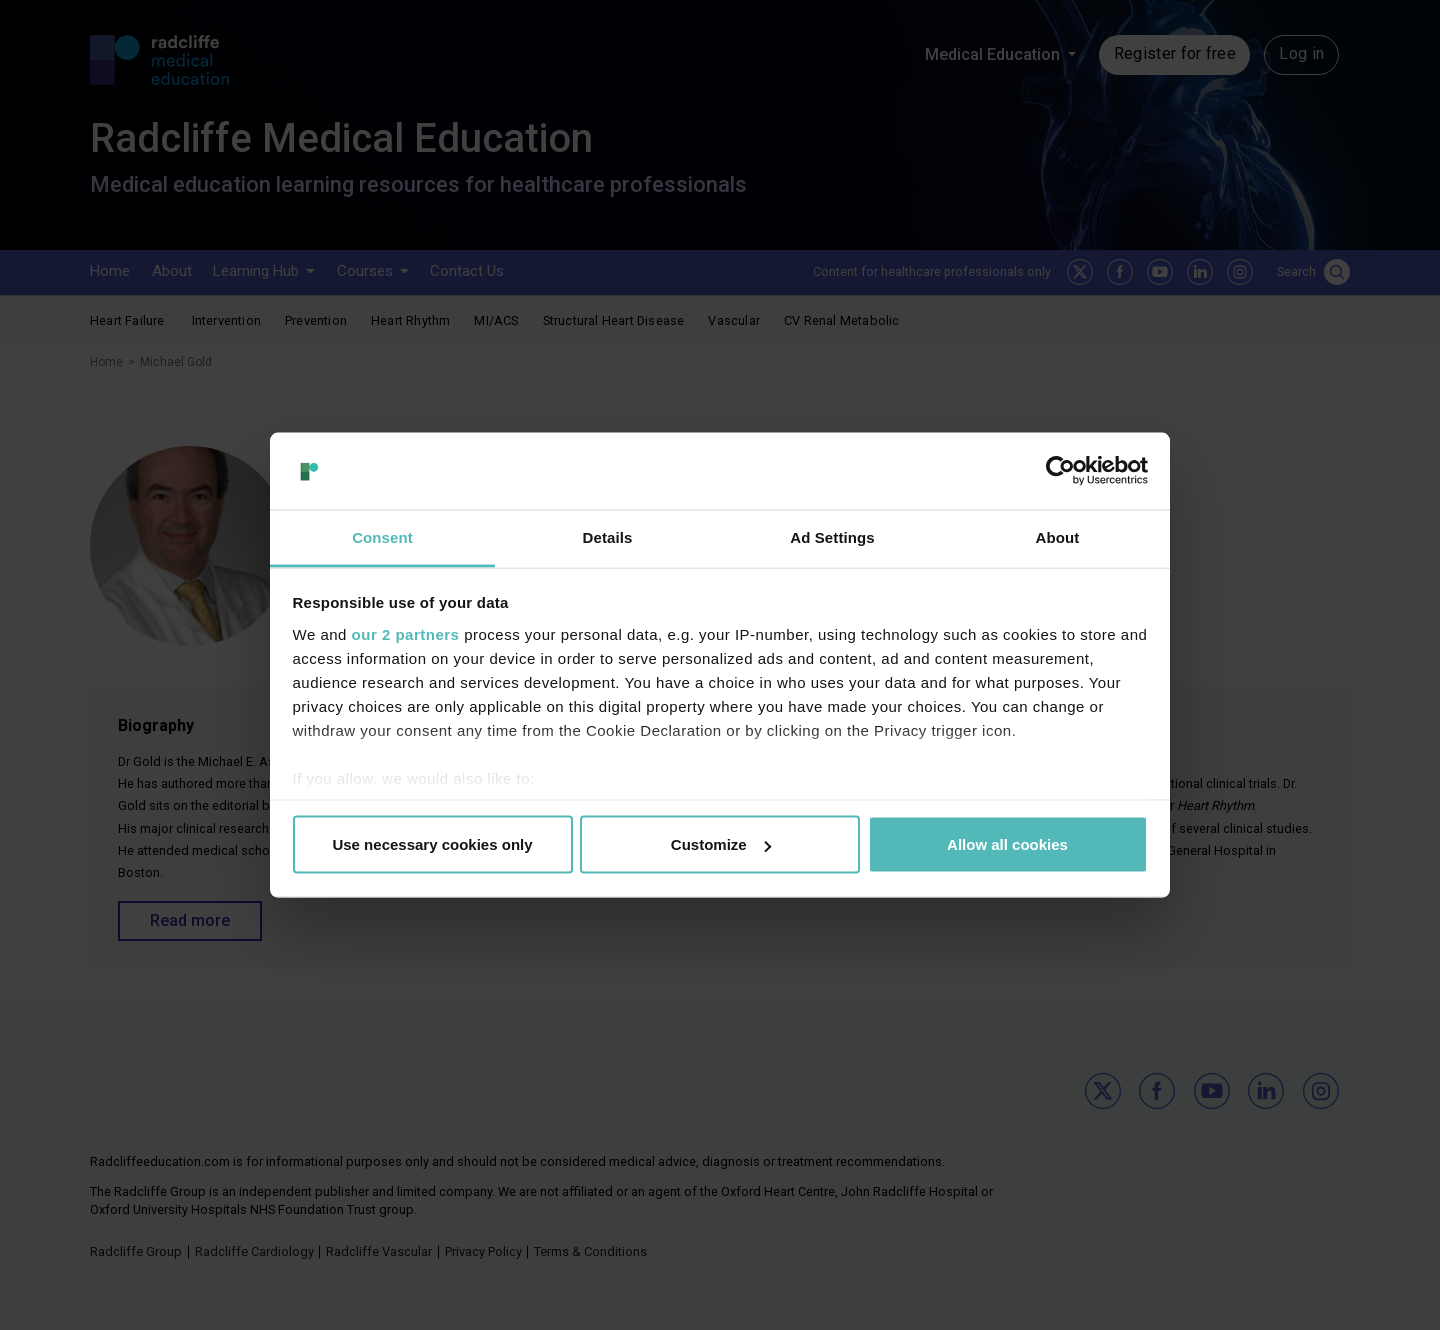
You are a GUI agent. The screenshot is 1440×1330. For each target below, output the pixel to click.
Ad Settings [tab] (832, 536)
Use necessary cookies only (432, 844)
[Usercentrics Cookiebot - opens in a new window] (1060, 471)
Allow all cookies (1007, 844)
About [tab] (1058, 536)
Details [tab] (608, 536)
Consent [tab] (382, 536)
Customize (721, 844)
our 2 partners (406, 633)
